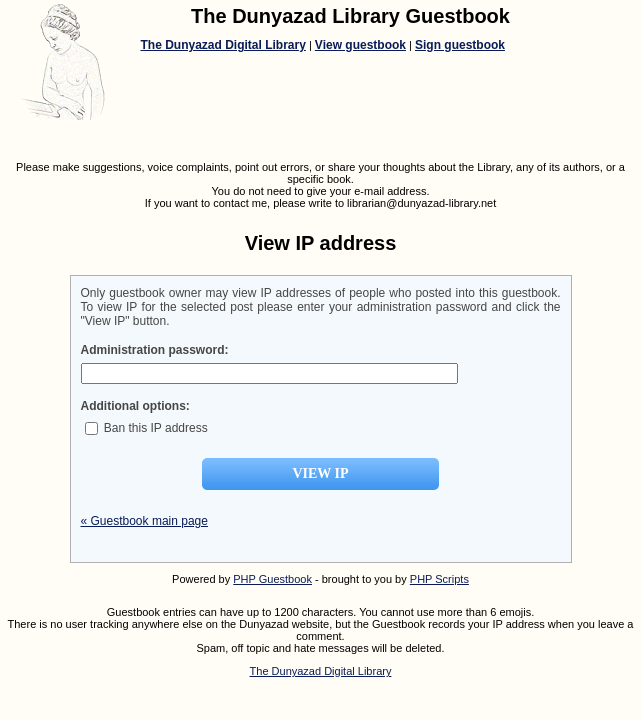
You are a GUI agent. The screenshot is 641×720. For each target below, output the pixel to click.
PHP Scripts (439, 579)
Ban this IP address (146, 428)
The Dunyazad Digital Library (223, 45)
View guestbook (360, 45)
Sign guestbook (460, 45)
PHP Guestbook (272, 579)
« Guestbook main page (144, 521)
